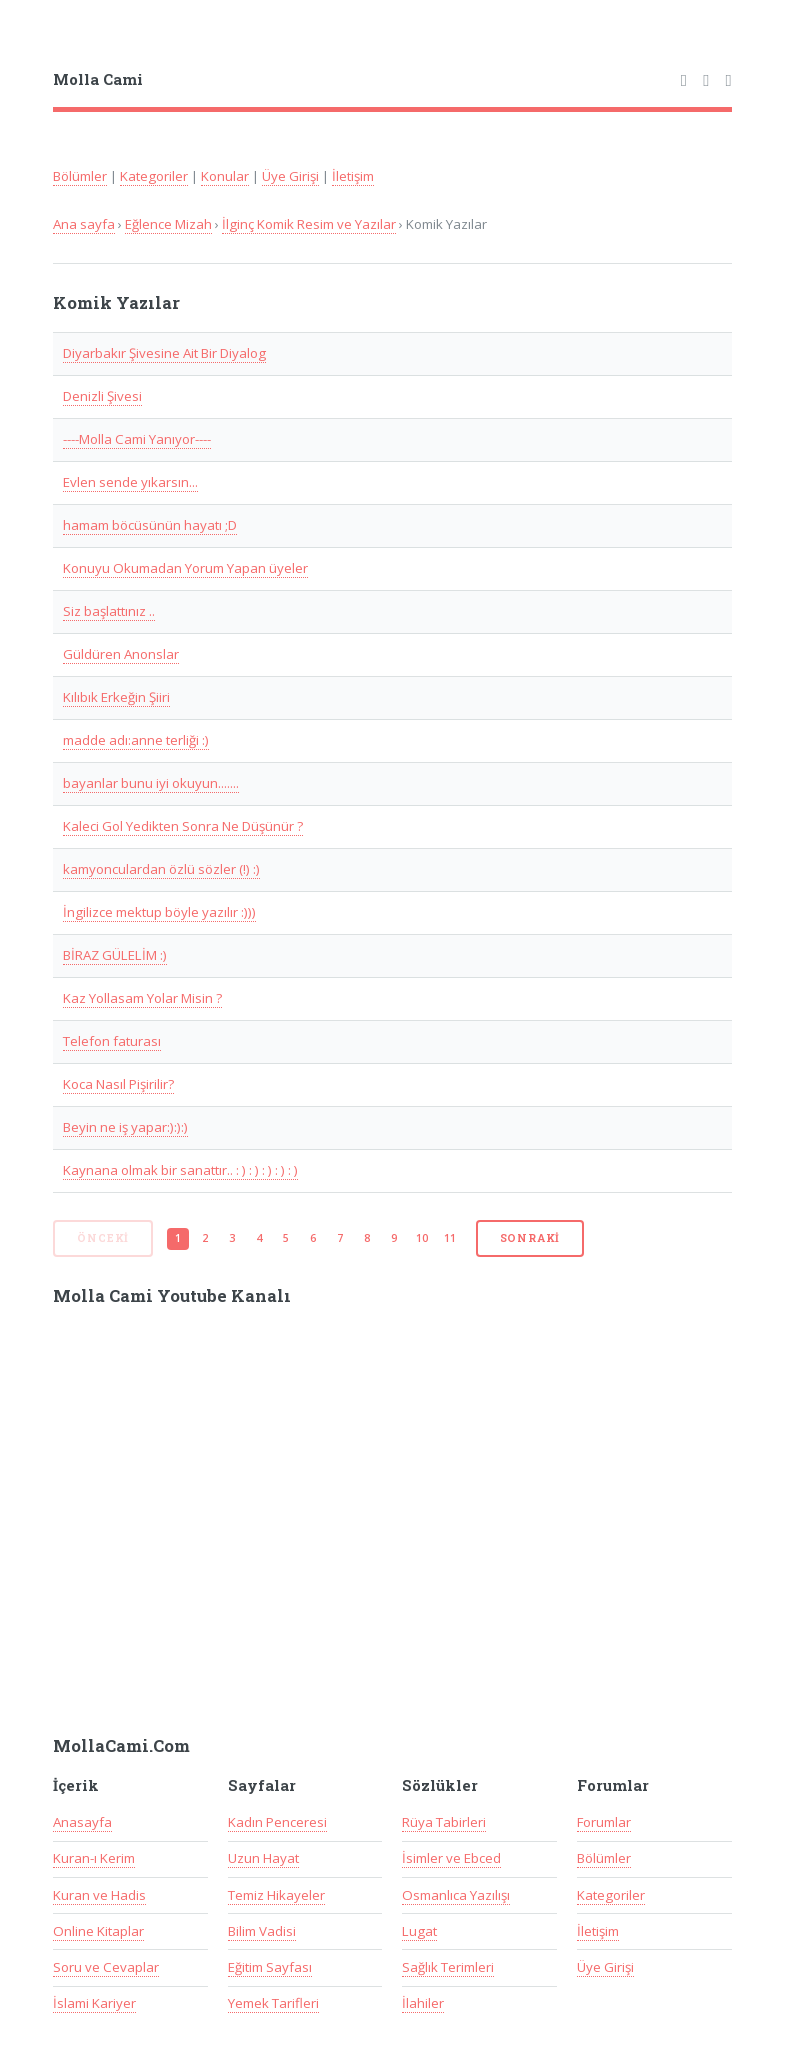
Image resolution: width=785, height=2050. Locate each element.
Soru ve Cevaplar (106, 1967)
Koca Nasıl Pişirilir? (118, 1084)
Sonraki (530, 1238)
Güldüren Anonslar (121, 654)
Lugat (419, 1931)
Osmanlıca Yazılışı (456, 1895)
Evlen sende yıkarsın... (130, 482)
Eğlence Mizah (168, 224)
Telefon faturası (112, 1041)
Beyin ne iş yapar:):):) (125, 1127)
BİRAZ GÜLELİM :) (115, 955)
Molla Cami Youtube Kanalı (172, 1296)
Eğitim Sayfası (270, 1967)
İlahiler (423, 2003)
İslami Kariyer (94, 2003)
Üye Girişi (290, 176)
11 (450, 1238)
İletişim (353, 176)
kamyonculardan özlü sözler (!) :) (161, 869)
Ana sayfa (84, 224)
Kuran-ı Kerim (94, 1858)
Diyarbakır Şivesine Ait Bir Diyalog (164, 353)
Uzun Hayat (263, 1858)
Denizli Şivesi (102, 396)
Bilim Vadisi (262, 1931)
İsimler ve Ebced (451, 1858)
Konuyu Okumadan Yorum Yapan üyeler (185, 568)
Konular (225, 176)
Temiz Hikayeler (276, 1895)
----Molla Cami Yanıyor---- (137, 439)
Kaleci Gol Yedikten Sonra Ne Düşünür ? (183, 826)
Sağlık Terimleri (448, 1967)
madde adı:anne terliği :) (136, 740)
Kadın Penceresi (277, 1822)
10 (422, 1238)
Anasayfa (82, 1822)
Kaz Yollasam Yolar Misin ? (142, 998)
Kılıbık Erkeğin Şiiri (116, 697)
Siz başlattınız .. (109, 611)
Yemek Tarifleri (273, 2003)
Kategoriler (154, 176)
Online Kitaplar (98, 1931)
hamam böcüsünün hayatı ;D (150, 525)
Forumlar (604, 1822)
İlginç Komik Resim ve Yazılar (309, 224)
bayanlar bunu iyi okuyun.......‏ (151, 783)
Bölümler (80, 176)
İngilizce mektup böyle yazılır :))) (159, 912)
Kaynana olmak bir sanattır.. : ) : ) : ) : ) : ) (180, 1170)
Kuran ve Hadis (99, 1895)
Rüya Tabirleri (444, 1822)
